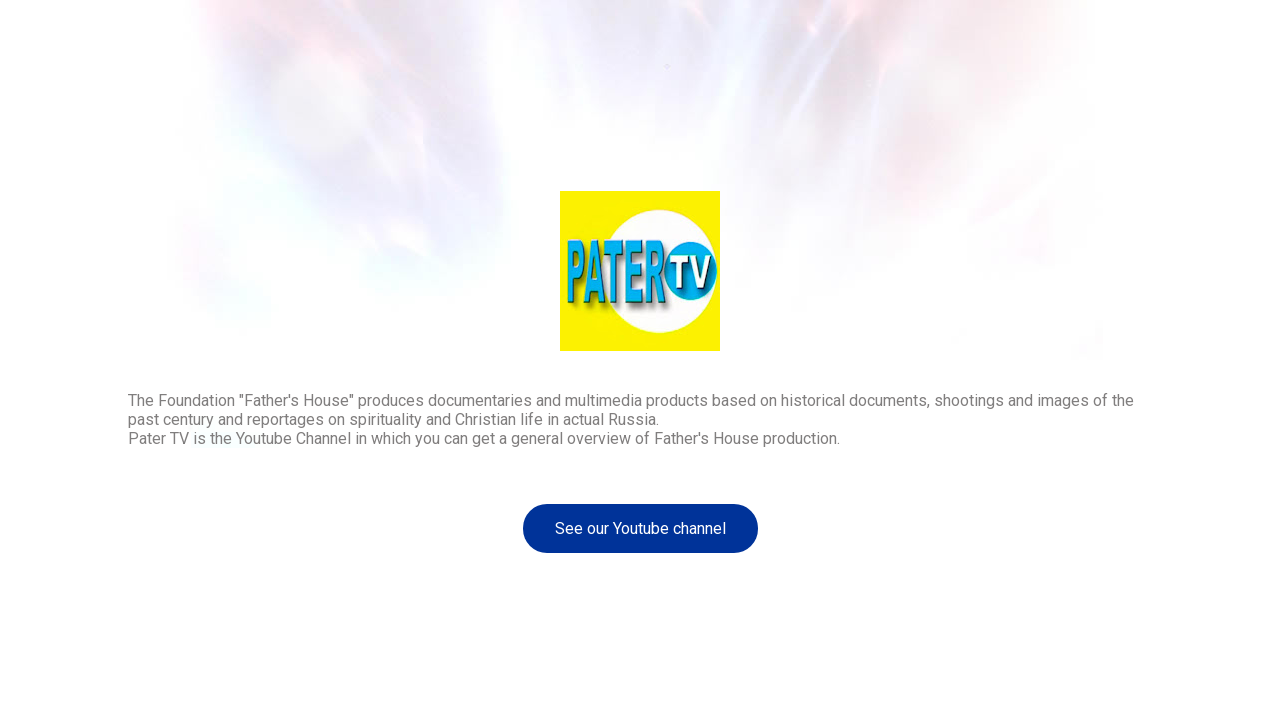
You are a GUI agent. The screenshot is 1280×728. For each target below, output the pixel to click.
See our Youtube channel (640, 528)
